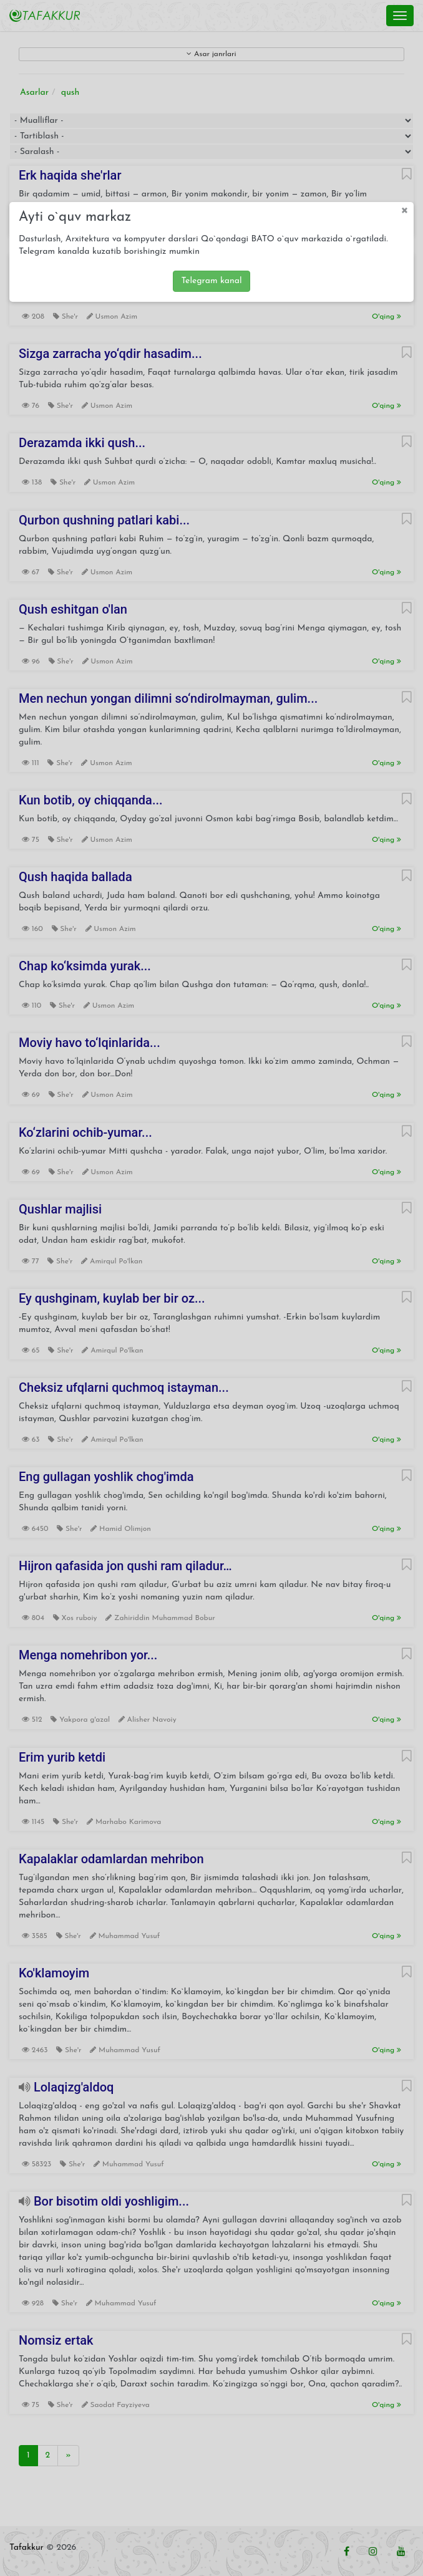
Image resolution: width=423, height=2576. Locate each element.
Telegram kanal (211, 281)
